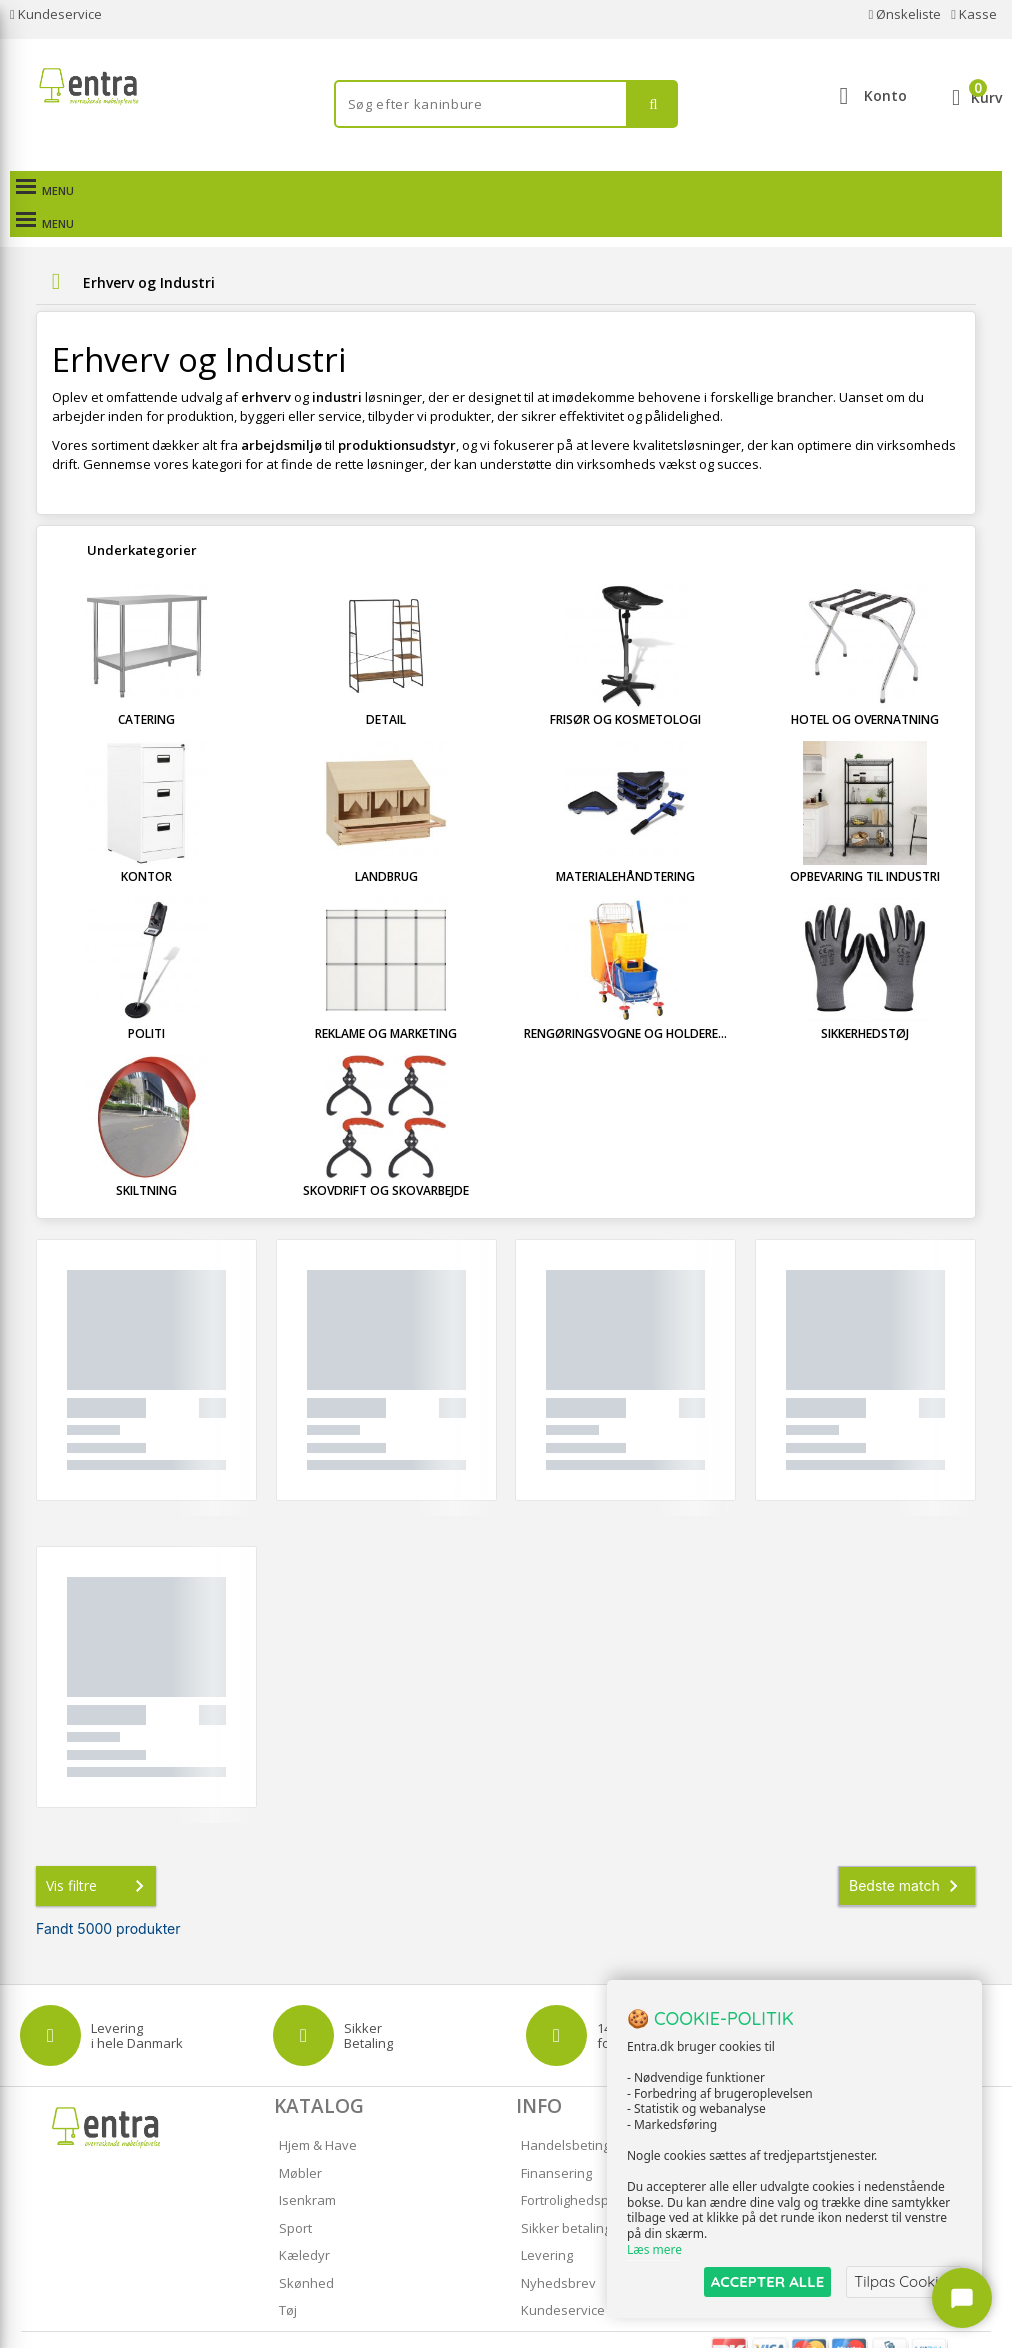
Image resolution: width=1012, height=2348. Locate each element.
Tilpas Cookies (904, 2281)
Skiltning (146, 1157)
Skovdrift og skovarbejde (386, 1157)
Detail (386, 686)
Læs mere (654, 2249)
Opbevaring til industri (865, 843)
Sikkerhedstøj (865, 1000)
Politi (146, 1000)
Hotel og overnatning (865, 686)
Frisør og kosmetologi (625, 686)
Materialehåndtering (625, 843)
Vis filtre (99, 1853)
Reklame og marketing (386, 1000)
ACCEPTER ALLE (767, 2281)
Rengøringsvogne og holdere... (625, 1000)
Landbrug (386, 843)
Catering (146, 686)
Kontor (146, 843)
